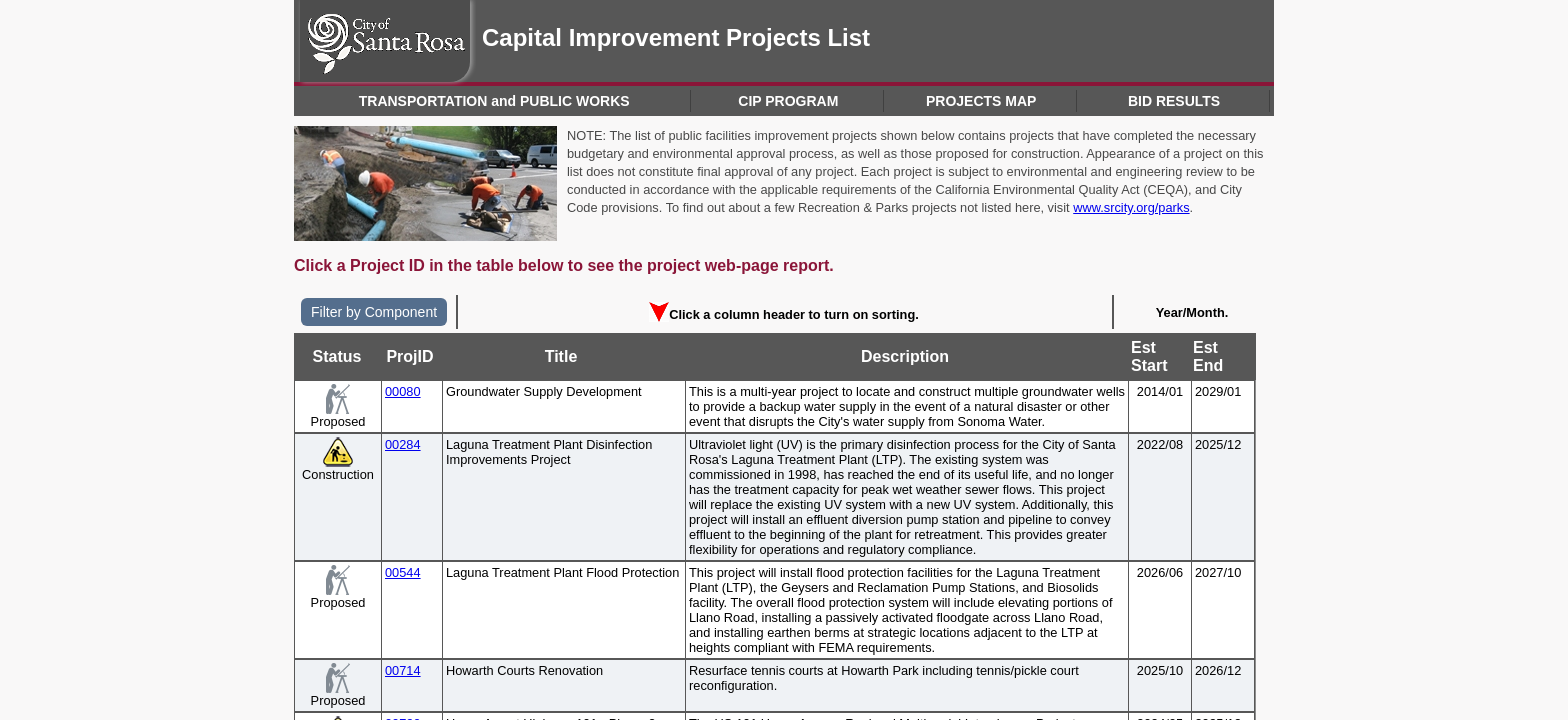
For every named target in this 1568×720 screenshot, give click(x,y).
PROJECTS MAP (981, 101)
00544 (403, 572)
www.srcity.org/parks (1131, 207)
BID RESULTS (1174, 101)
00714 (403, 670)
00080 (403, 391)
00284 (403, 444)
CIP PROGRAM (788, 101)
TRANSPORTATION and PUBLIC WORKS (494, 101)
